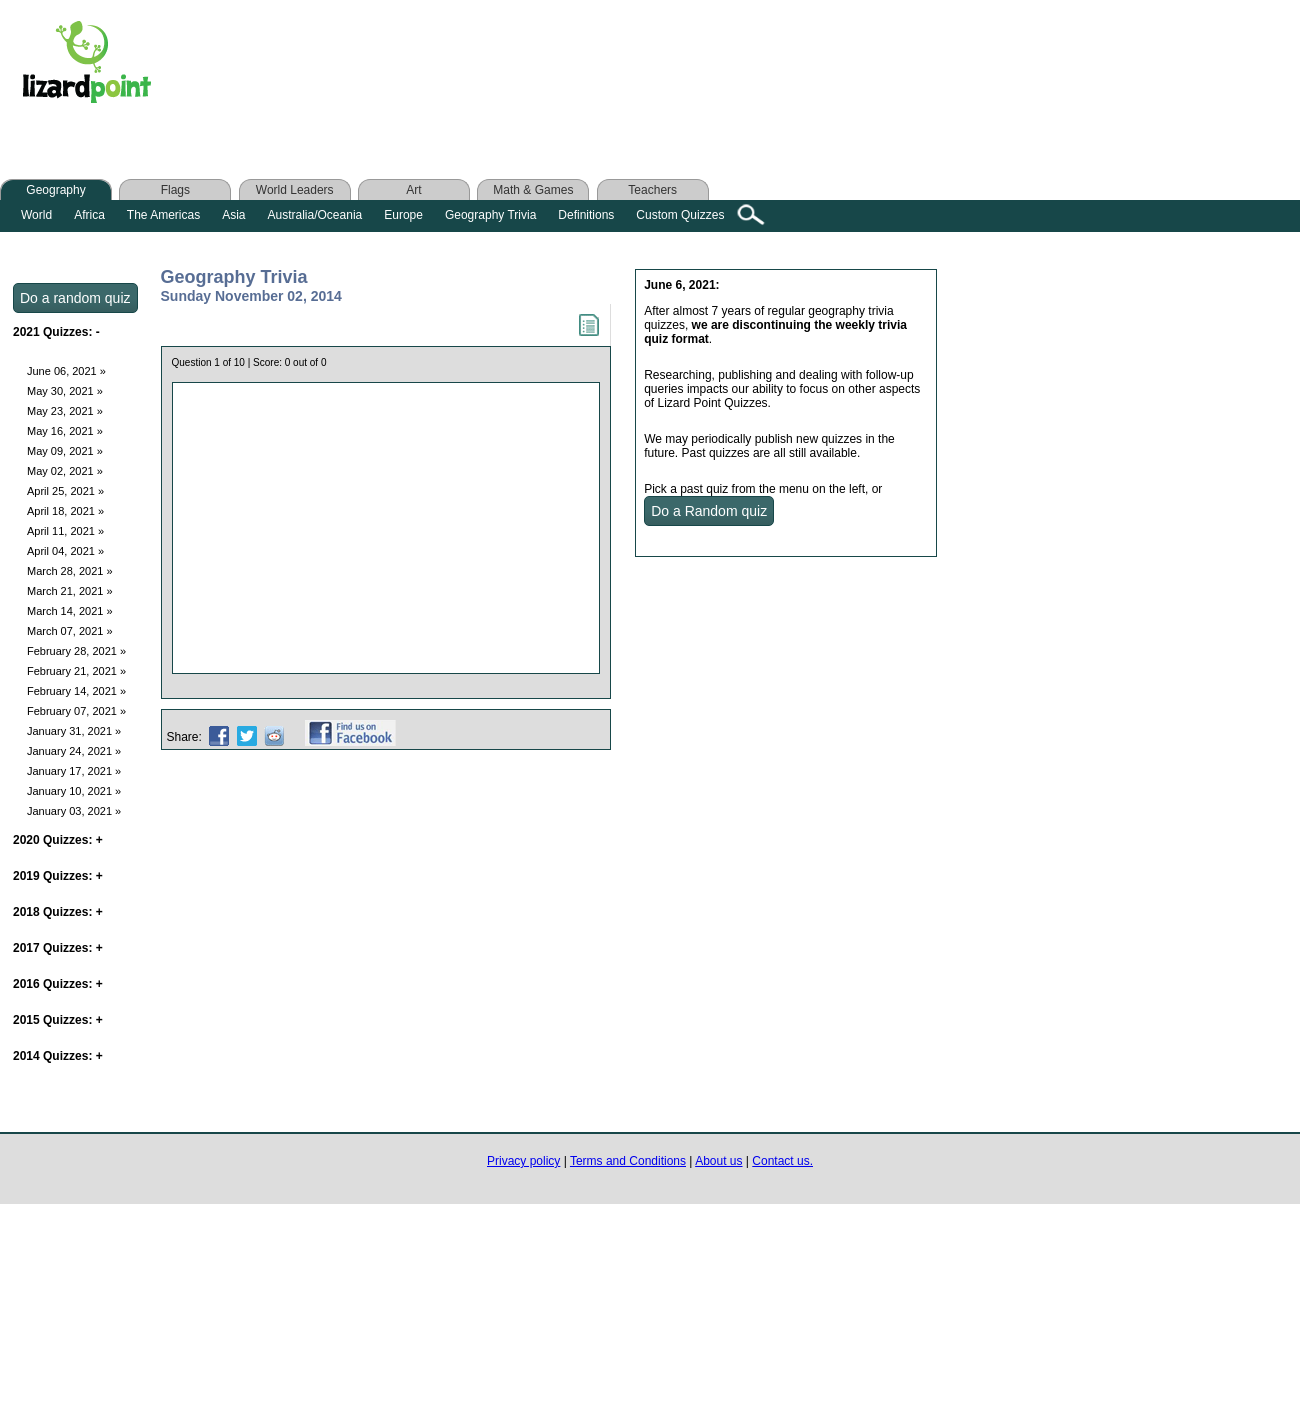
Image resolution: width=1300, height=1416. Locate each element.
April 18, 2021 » (65, 511)
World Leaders (295, 190)
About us (718, 1161)
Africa (89, 215)
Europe (403, 215)
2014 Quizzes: (58, 1056)
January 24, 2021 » (74, 751)
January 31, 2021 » (74, 731)
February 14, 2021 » (76, 691)
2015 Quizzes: (58, 1020)
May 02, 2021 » (65, 471)
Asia (233, 215)
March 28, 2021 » (70, 571)
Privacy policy (523, 1161)
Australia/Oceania (315, 215)
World (36, 215)
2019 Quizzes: (58, 876)
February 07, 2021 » (76, 711)
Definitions (586, 215)
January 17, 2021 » (74, 771)
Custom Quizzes (680, 215)
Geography (55, 190)
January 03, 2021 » (74, 811)
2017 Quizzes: (58, 948)
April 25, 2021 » (65, 491)
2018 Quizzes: (58, 912)
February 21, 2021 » (76, 671)
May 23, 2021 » (65, 411)
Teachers (652, 190)
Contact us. (782, 1161)
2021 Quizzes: (56, 332)
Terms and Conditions (628, 1161)
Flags (175, 190)
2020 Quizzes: (58, 840)
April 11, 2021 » (65, 531)
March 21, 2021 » (70, 591)
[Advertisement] (568, 67)
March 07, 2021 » (70, 631)
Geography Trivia (490, 215)
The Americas (163, 215)
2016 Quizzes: (58, 984)
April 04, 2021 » (65, 551)
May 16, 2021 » (65, 431)
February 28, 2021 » (76, 651)
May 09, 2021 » (65, 451)
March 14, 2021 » (70, 611)
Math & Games (533, 190)
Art (413, 190)
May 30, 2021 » (65, 391)
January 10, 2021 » (74, 791)
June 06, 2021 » (66, 371)
